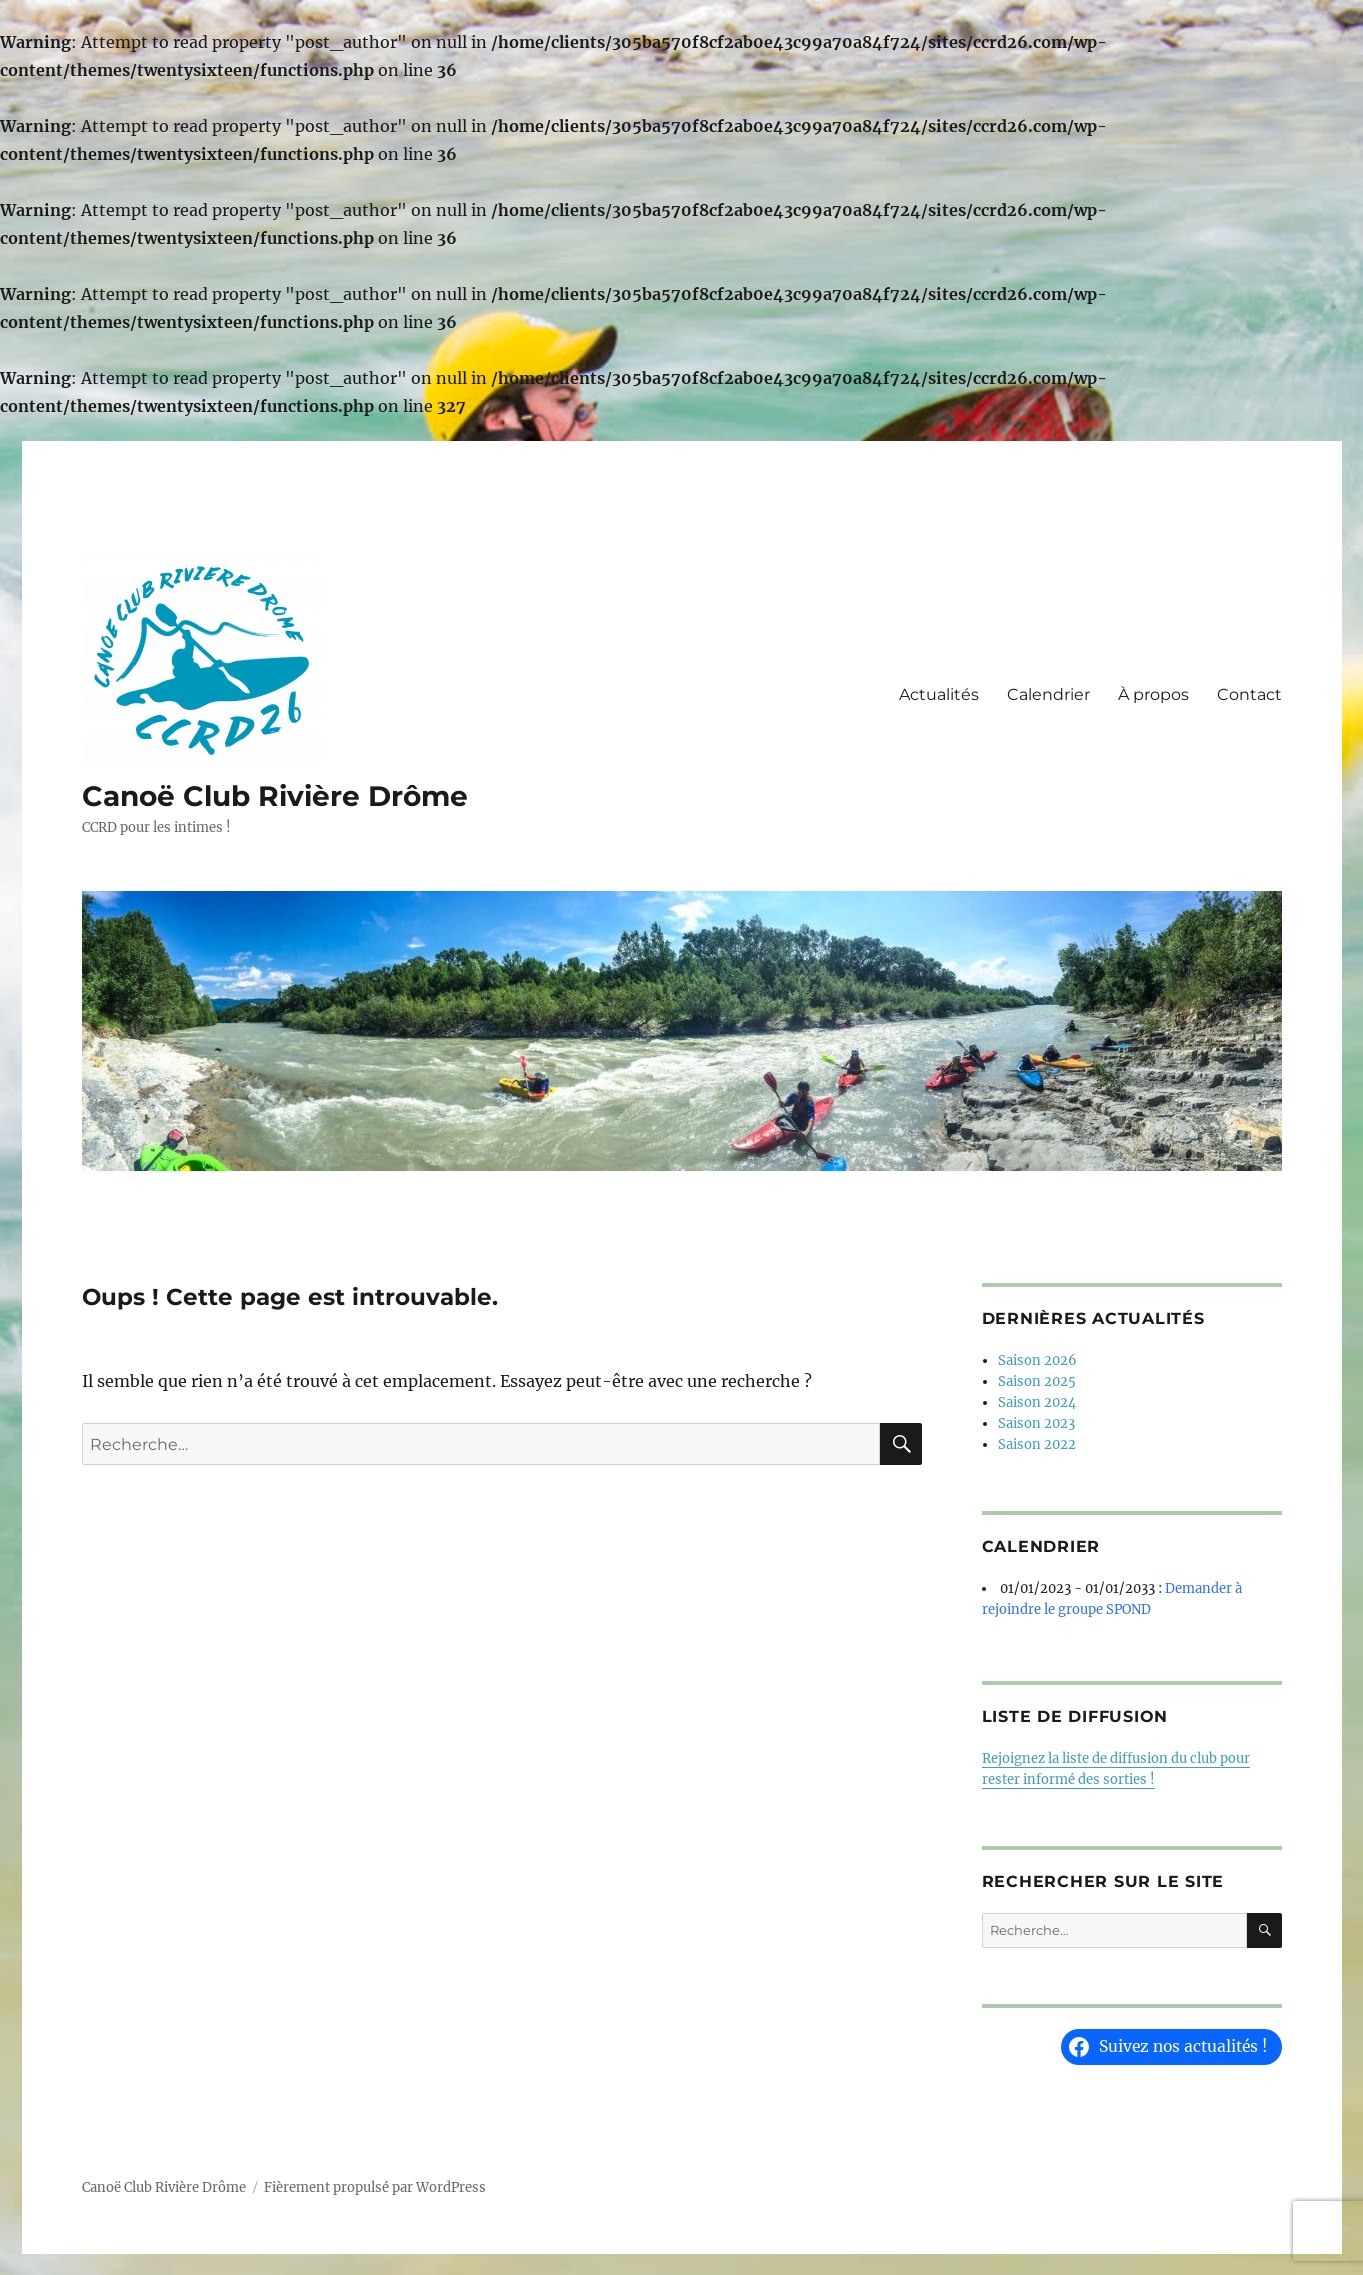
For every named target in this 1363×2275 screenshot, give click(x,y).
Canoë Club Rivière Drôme (275, 796)
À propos (1153, 694)
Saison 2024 (1037, 1402)
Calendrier (1048, 694)
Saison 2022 (1037, 1444)
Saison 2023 (1036, 1423)
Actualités (939, 694)
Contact (1249, 694)
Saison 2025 (1037, 1381)
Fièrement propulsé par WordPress (375, 2187)
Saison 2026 (1037, 1360)
